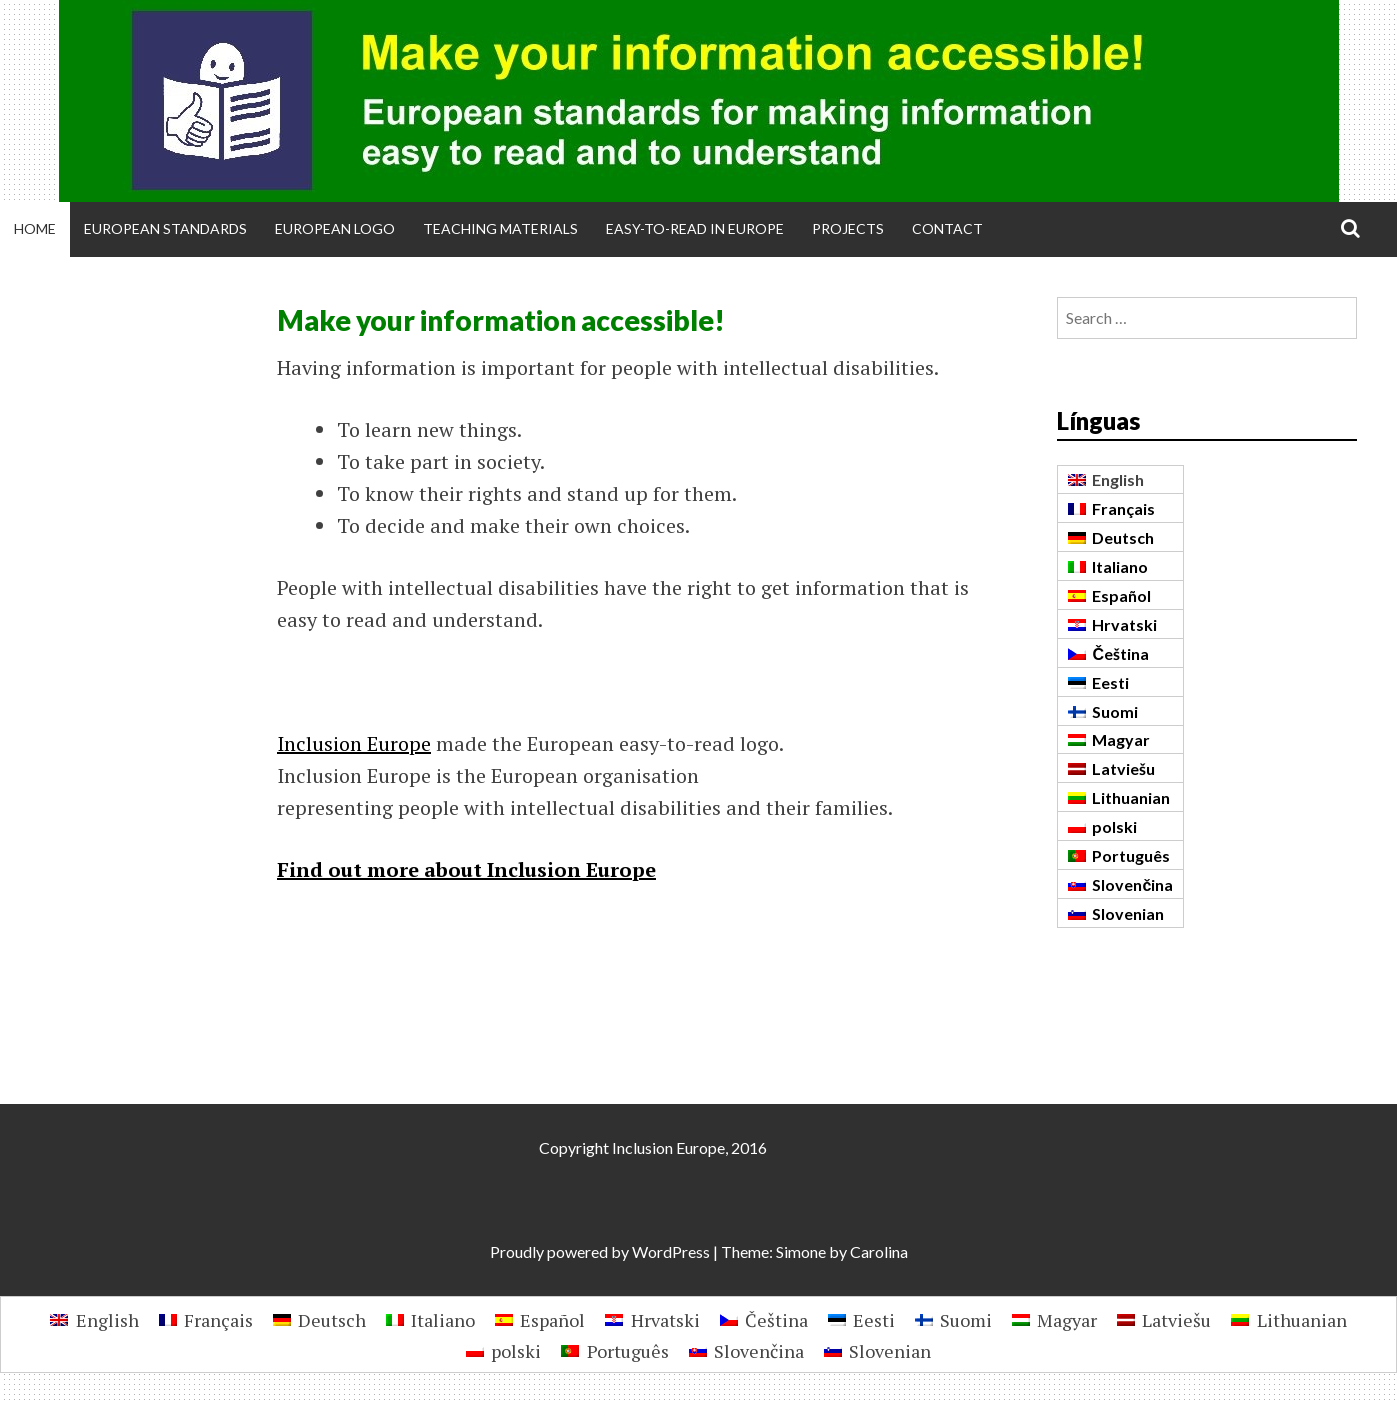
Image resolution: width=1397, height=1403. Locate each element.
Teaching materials (500, 228)
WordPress (671, 1251)
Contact (947, 228)
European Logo (335, 228)
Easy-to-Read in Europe (695, 228)
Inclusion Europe (354, 743)
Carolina (879, 1251)
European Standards (165, 228)
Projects (848, 228)
